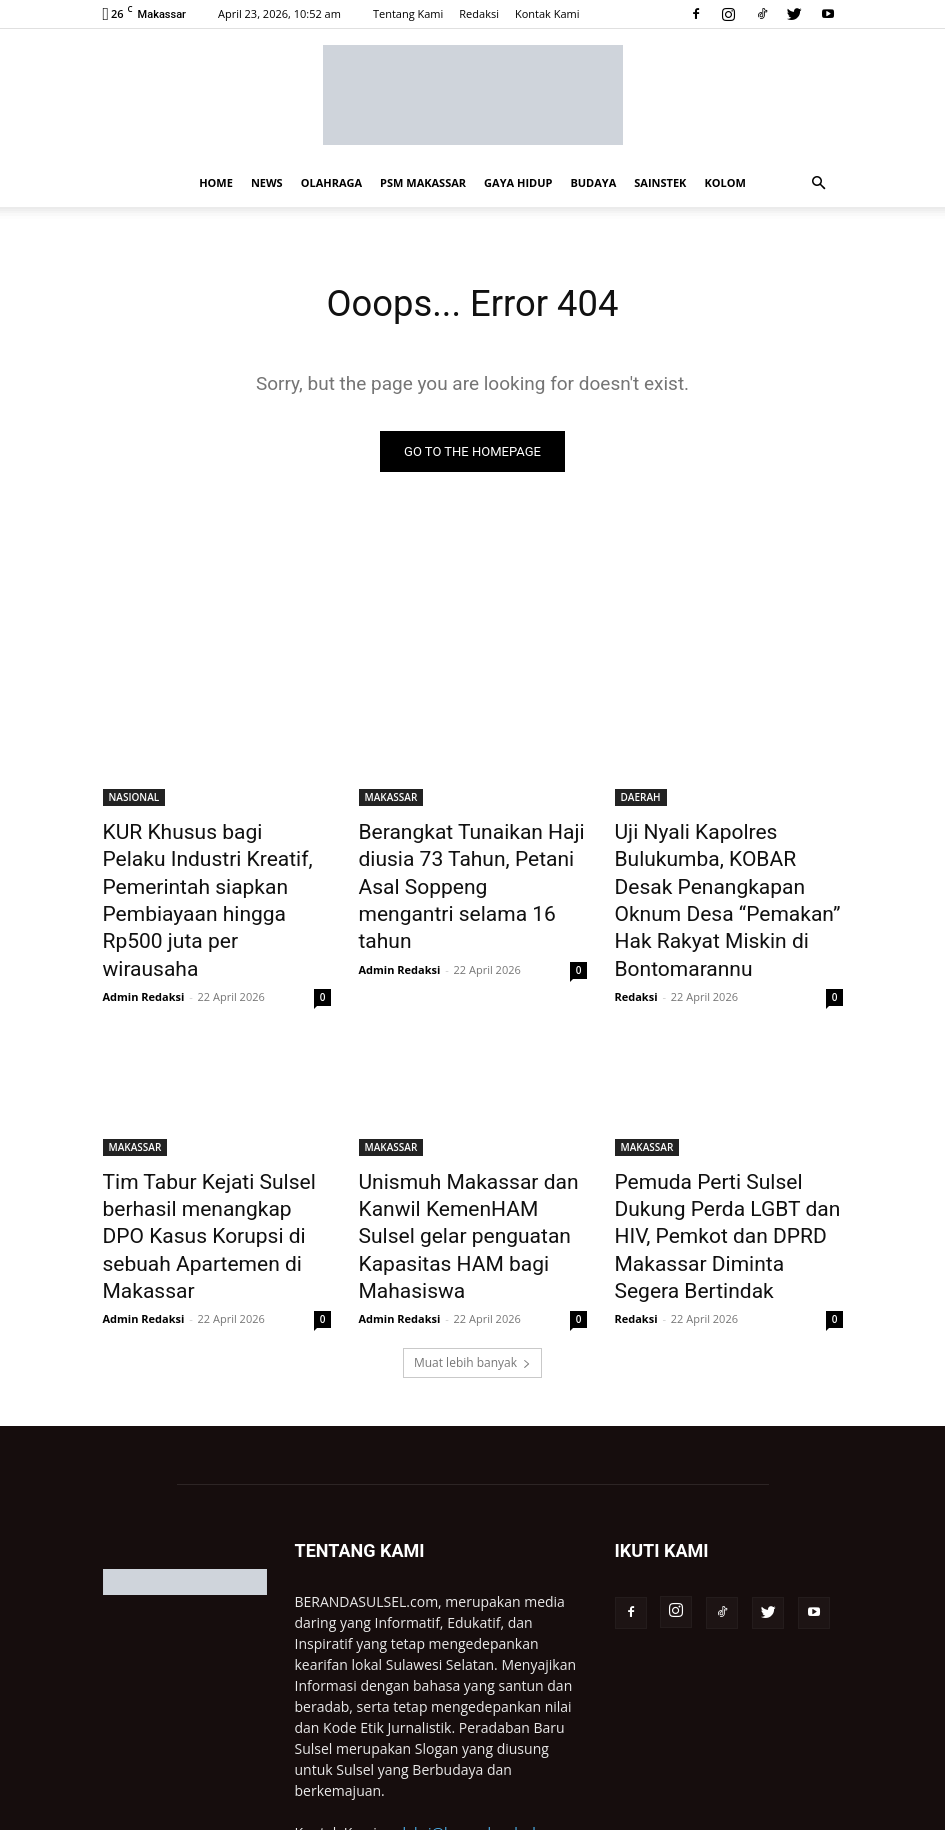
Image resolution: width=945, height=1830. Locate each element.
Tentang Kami (408, 13)
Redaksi (479, 13)
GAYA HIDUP (518, 182)
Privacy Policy (537, 1811)
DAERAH (641, 799)
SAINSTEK (660, 182)
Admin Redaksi (144, 923)
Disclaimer (620, 1811)
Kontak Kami (547, 13)
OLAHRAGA (331, 182)
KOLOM (724, 182)
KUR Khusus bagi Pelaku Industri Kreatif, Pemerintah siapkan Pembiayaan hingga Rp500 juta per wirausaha (209, 865)
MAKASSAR (391, 799)
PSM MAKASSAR (423, 182)
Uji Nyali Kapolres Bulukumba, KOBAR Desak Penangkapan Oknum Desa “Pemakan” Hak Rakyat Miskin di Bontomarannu (727, 876)
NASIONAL (134, 799)
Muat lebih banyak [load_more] (472, 1263)
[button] (819, 183)
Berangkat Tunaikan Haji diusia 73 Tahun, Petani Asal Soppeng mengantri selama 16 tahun (465, 865)
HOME (216, 182)
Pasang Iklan (760, 1811)
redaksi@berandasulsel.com (476, 1733)
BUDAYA (593, 182)
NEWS (267, 182)
